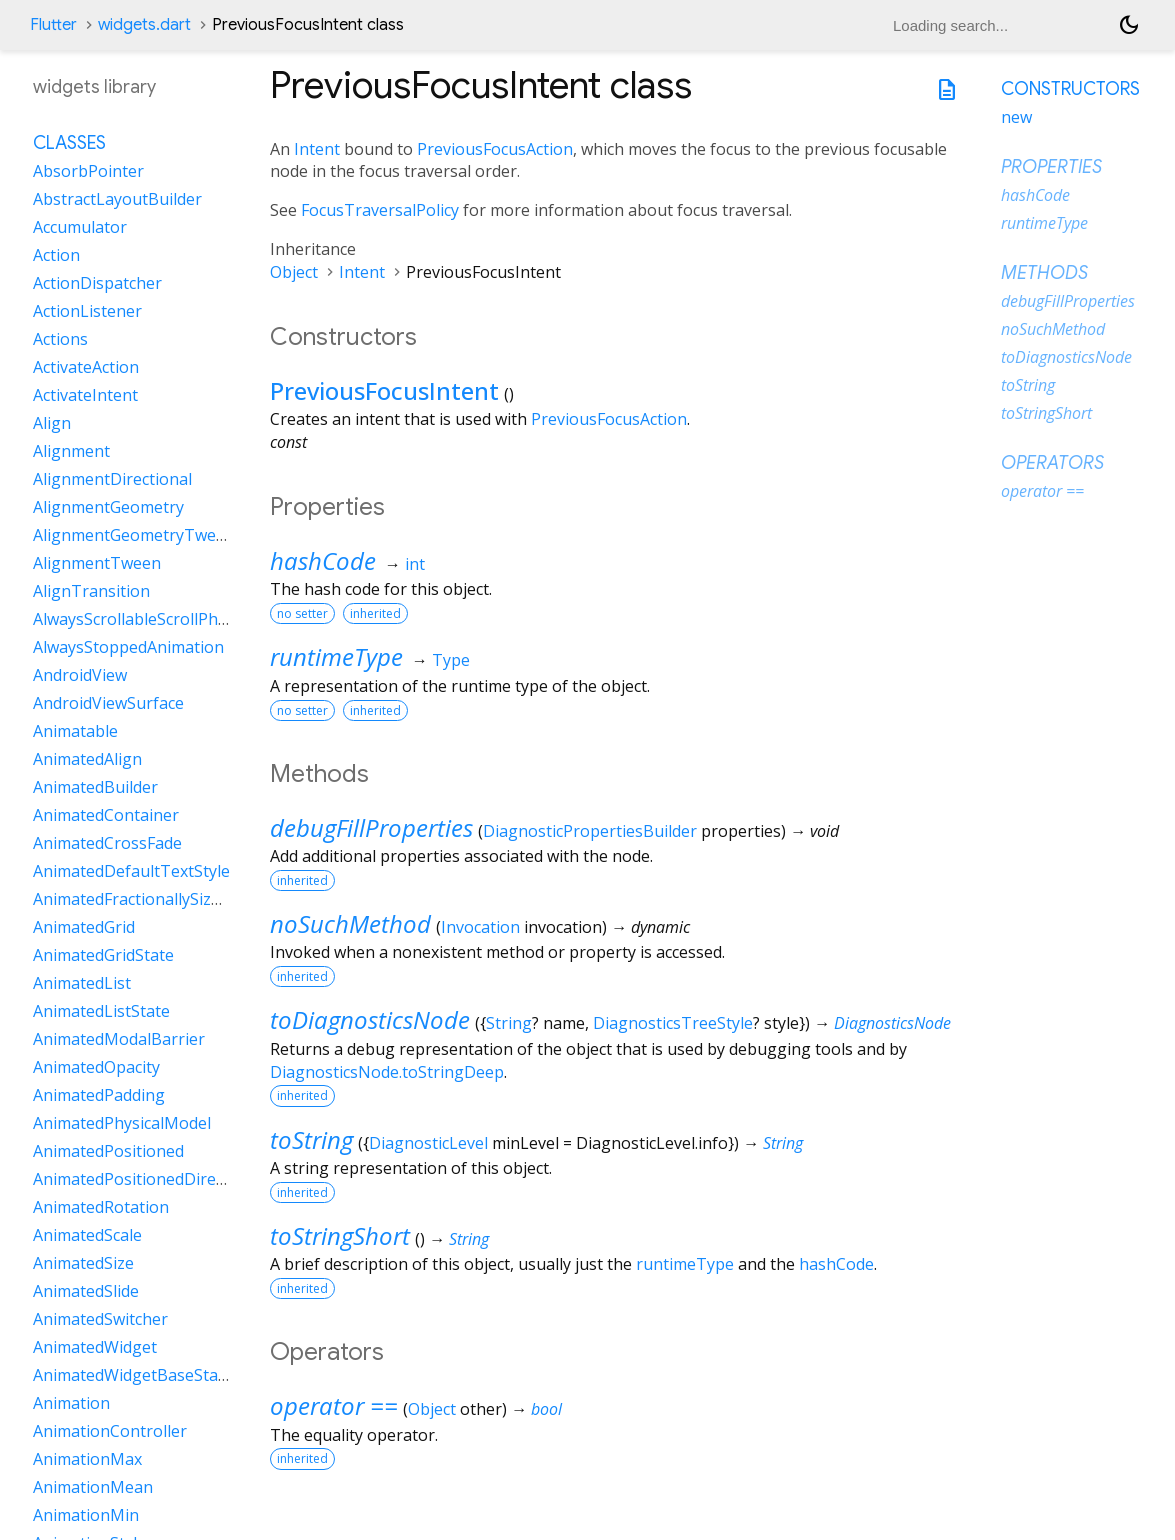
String (509, 1023)
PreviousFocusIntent (384, 390)
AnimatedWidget (95, 1347)
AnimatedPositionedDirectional (149, 1179)
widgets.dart (144, 25)
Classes (69, 143)
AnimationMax (87, 1459)
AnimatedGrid (84, 927)
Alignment (71, 451)
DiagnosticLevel (428, 1143)
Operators (1052, 463)
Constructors (1070, 89)
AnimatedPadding (99, 1095)
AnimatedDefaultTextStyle (131, 871)
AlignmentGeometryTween (134, 535)
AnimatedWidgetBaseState (133, 1375)
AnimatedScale (87, 1235)
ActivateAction (86, 367)
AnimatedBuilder (95, 787)
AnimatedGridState (103, 955)
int (415, 564)
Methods (1044, 273)
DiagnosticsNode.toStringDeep (387, 1072)
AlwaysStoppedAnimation (128, 647)
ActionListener (87, 311)
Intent (317, 149)
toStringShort (340, 1235)
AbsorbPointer (88, 171)
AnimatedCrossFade (107, 843)
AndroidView (80, 675)
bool (546, 1409)
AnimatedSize (83, 1263)
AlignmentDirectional (112, 479)
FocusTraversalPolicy (380, 210)
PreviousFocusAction (495, 149)
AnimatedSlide (86, 1291)
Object (294, 272)
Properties (1051, 167)
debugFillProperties (371, 827)
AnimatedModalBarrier (119, 1039)
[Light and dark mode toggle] (1129, 25)
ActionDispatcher (97, 283)
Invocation (480, 927)
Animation (71, 1403)
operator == (334, 1405)
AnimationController (110, 1431)
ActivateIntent (85, 395)
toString (311, 1139)
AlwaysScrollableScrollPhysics (143, 619)
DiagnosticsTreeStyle (673, 1023)
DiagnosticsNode (892, 1023)
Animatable (75, 731)
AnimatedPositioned (108, 1151)
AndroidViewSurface (108, 703)
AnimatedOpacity (96, 1067)
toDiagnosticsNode (370, 1019)
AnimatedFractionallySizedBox (145, 899)
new (1016, 117)
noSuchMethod (350, 923)
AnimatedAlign (87, 759)
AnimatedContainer (106, 815)
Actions (60, 339)
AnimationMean (93, 1487)
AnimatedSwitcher (100, 1319)
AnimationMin (86, 1515)
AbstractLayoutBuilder (117, 199)
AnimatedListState (101, 1011)
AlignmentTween (97, 563)
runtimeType (336, 656)
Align (52, 423)
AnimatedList (82, 983)
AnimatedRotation (101, 1207)
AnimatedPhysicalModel (122, 1123)
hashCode (323, 560)
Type (451, 660)
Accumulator (80, 227)
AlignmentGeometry (108, 507)
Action (56, 255)
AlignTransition (91, 591)
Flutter (53, 25)
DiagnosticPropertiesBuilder (590, 831)
